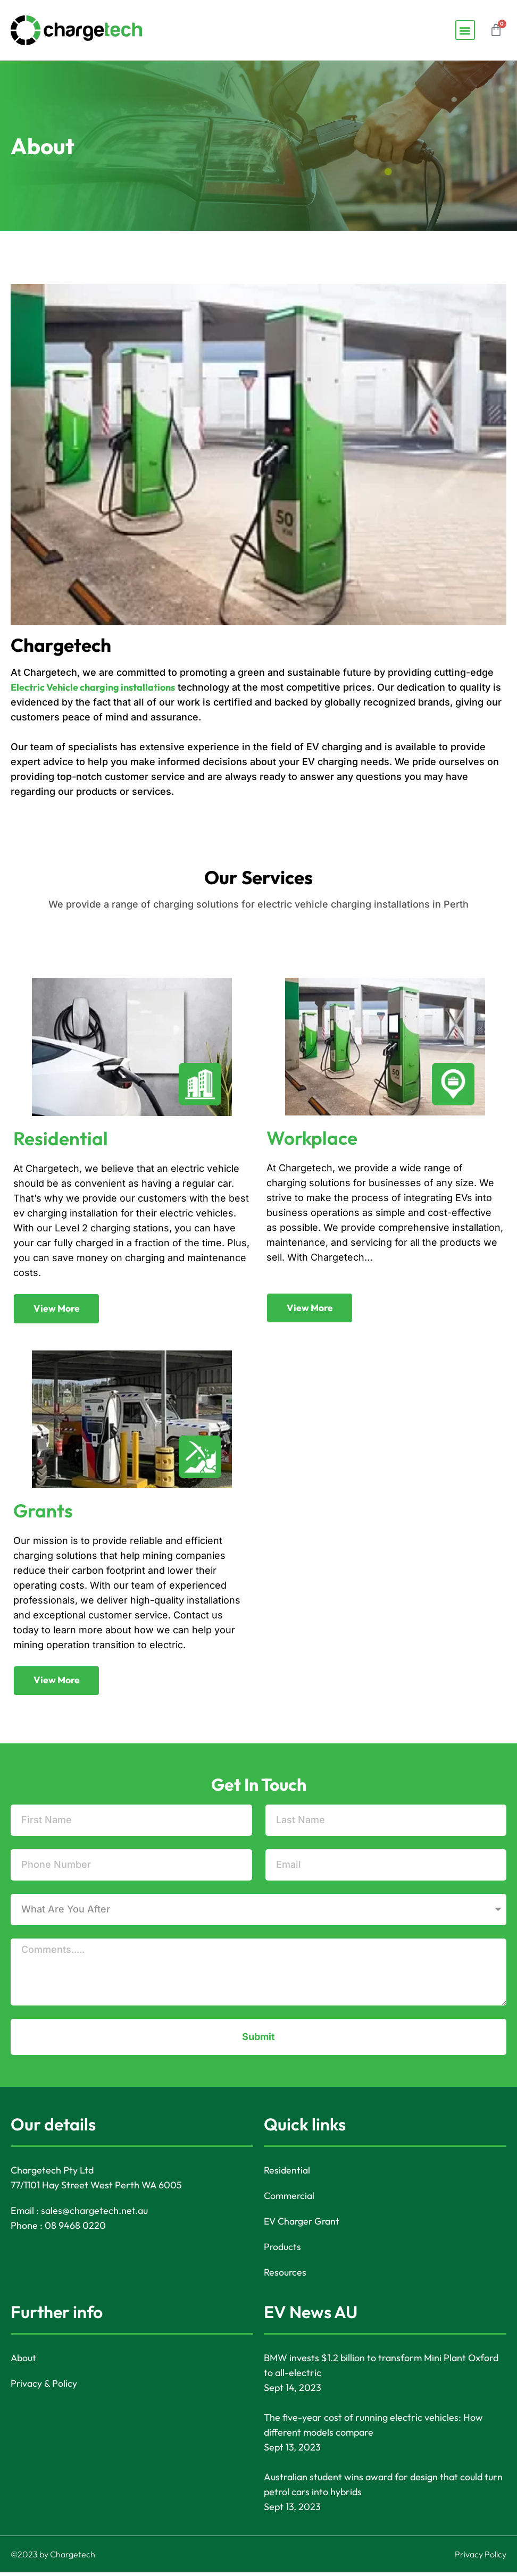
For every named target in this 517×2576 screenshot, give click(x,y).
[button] (465, 30)
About (24, 2361)
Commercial (289, 2199)
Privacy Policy (480, 2558)
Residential (287, 2174)
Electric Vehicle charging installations (93, 687)
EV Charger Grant (302, 2225)
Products (283, 2250)
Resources (285, 2276)
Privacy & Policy (44, 2387)
